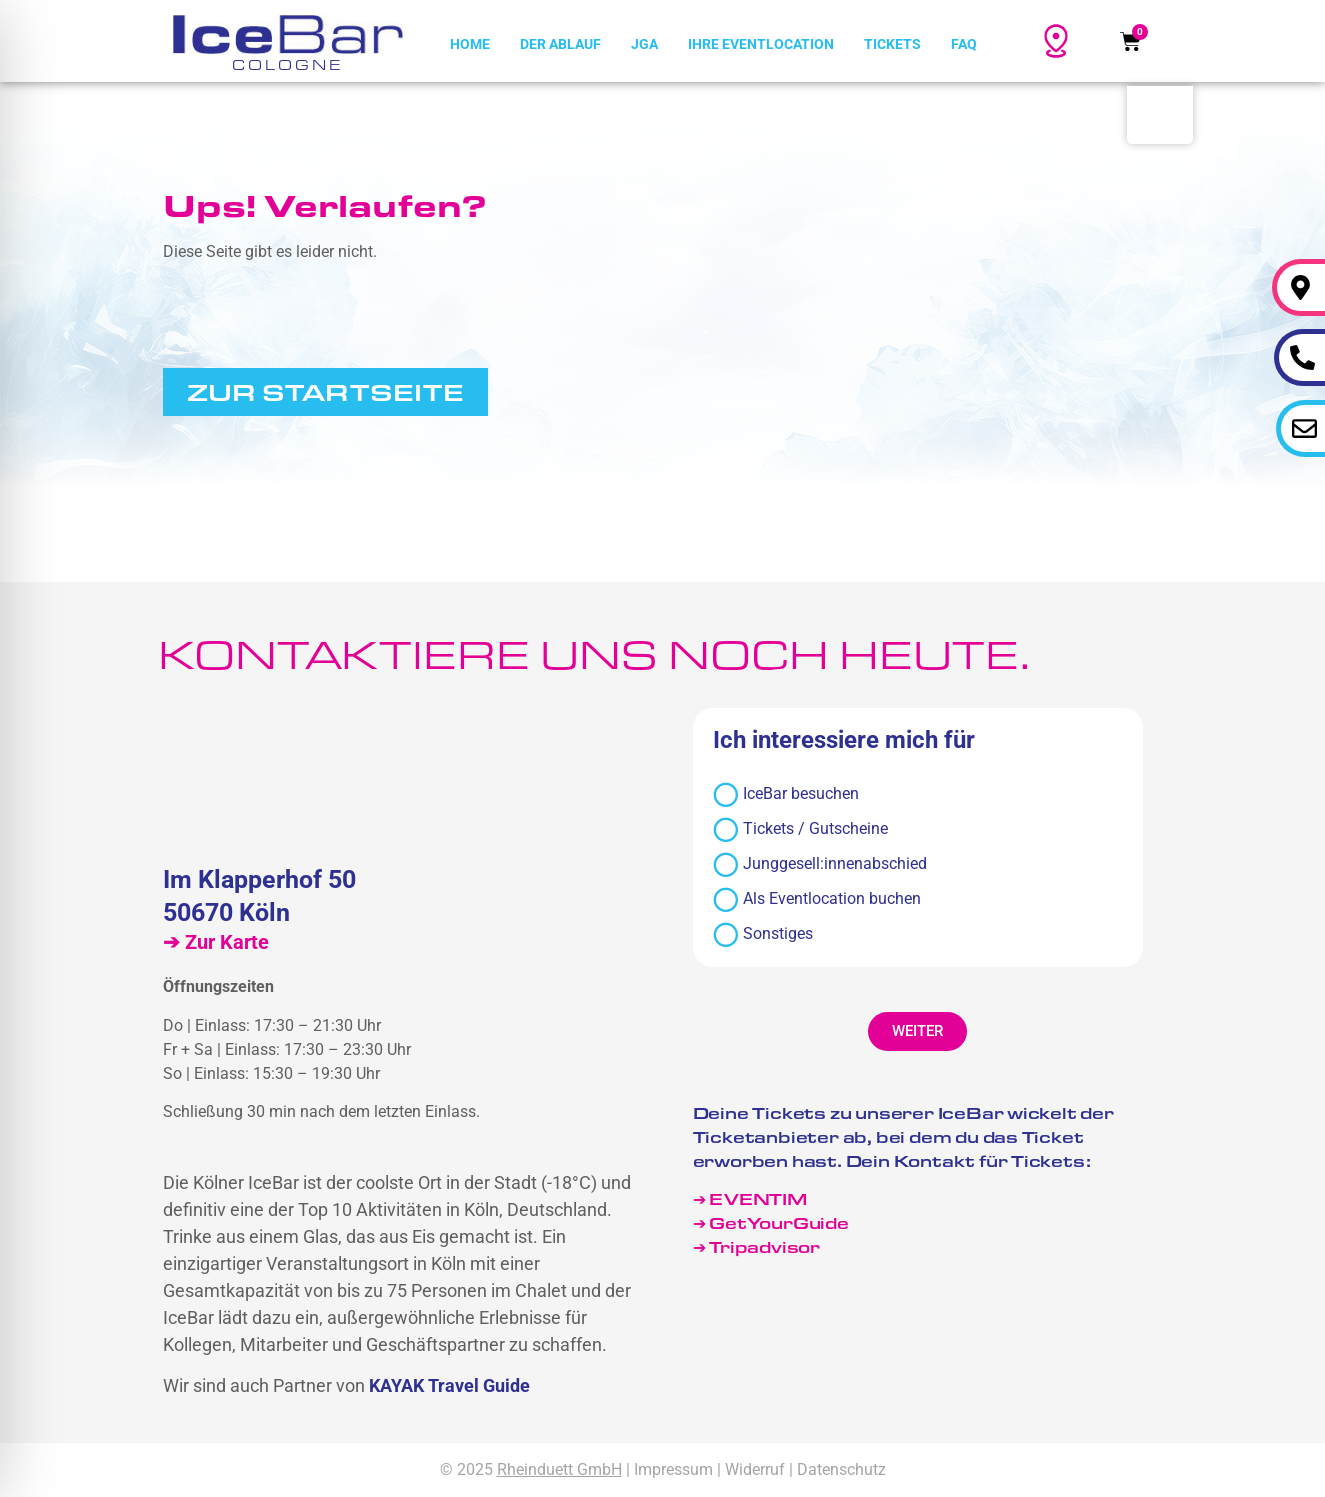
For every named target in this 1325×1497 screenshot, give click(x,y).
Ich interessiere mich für (844, 741)
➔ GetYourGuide (771, 1222)
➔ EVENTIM (750, 1198)
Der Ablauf (560, 44)
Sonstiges (763, 934)
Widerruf (755, 1469)
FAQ (964, 44)
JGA (644, 44)
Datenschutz (841, 1469)
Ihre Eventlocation (761, 44)
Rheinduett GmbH (559, 1469)
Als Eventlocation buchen (817, 899)
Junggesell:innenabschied (820, 864)
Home (470, 44)
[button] (917, 1031)
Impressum (673, 1469)
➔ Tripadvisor (758, 1246)
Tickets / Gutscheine (800, 829)
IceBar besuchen (786, 794)
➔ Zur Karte (216, 942)
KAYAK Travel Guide (449, 1385)
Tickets (892, 44)
